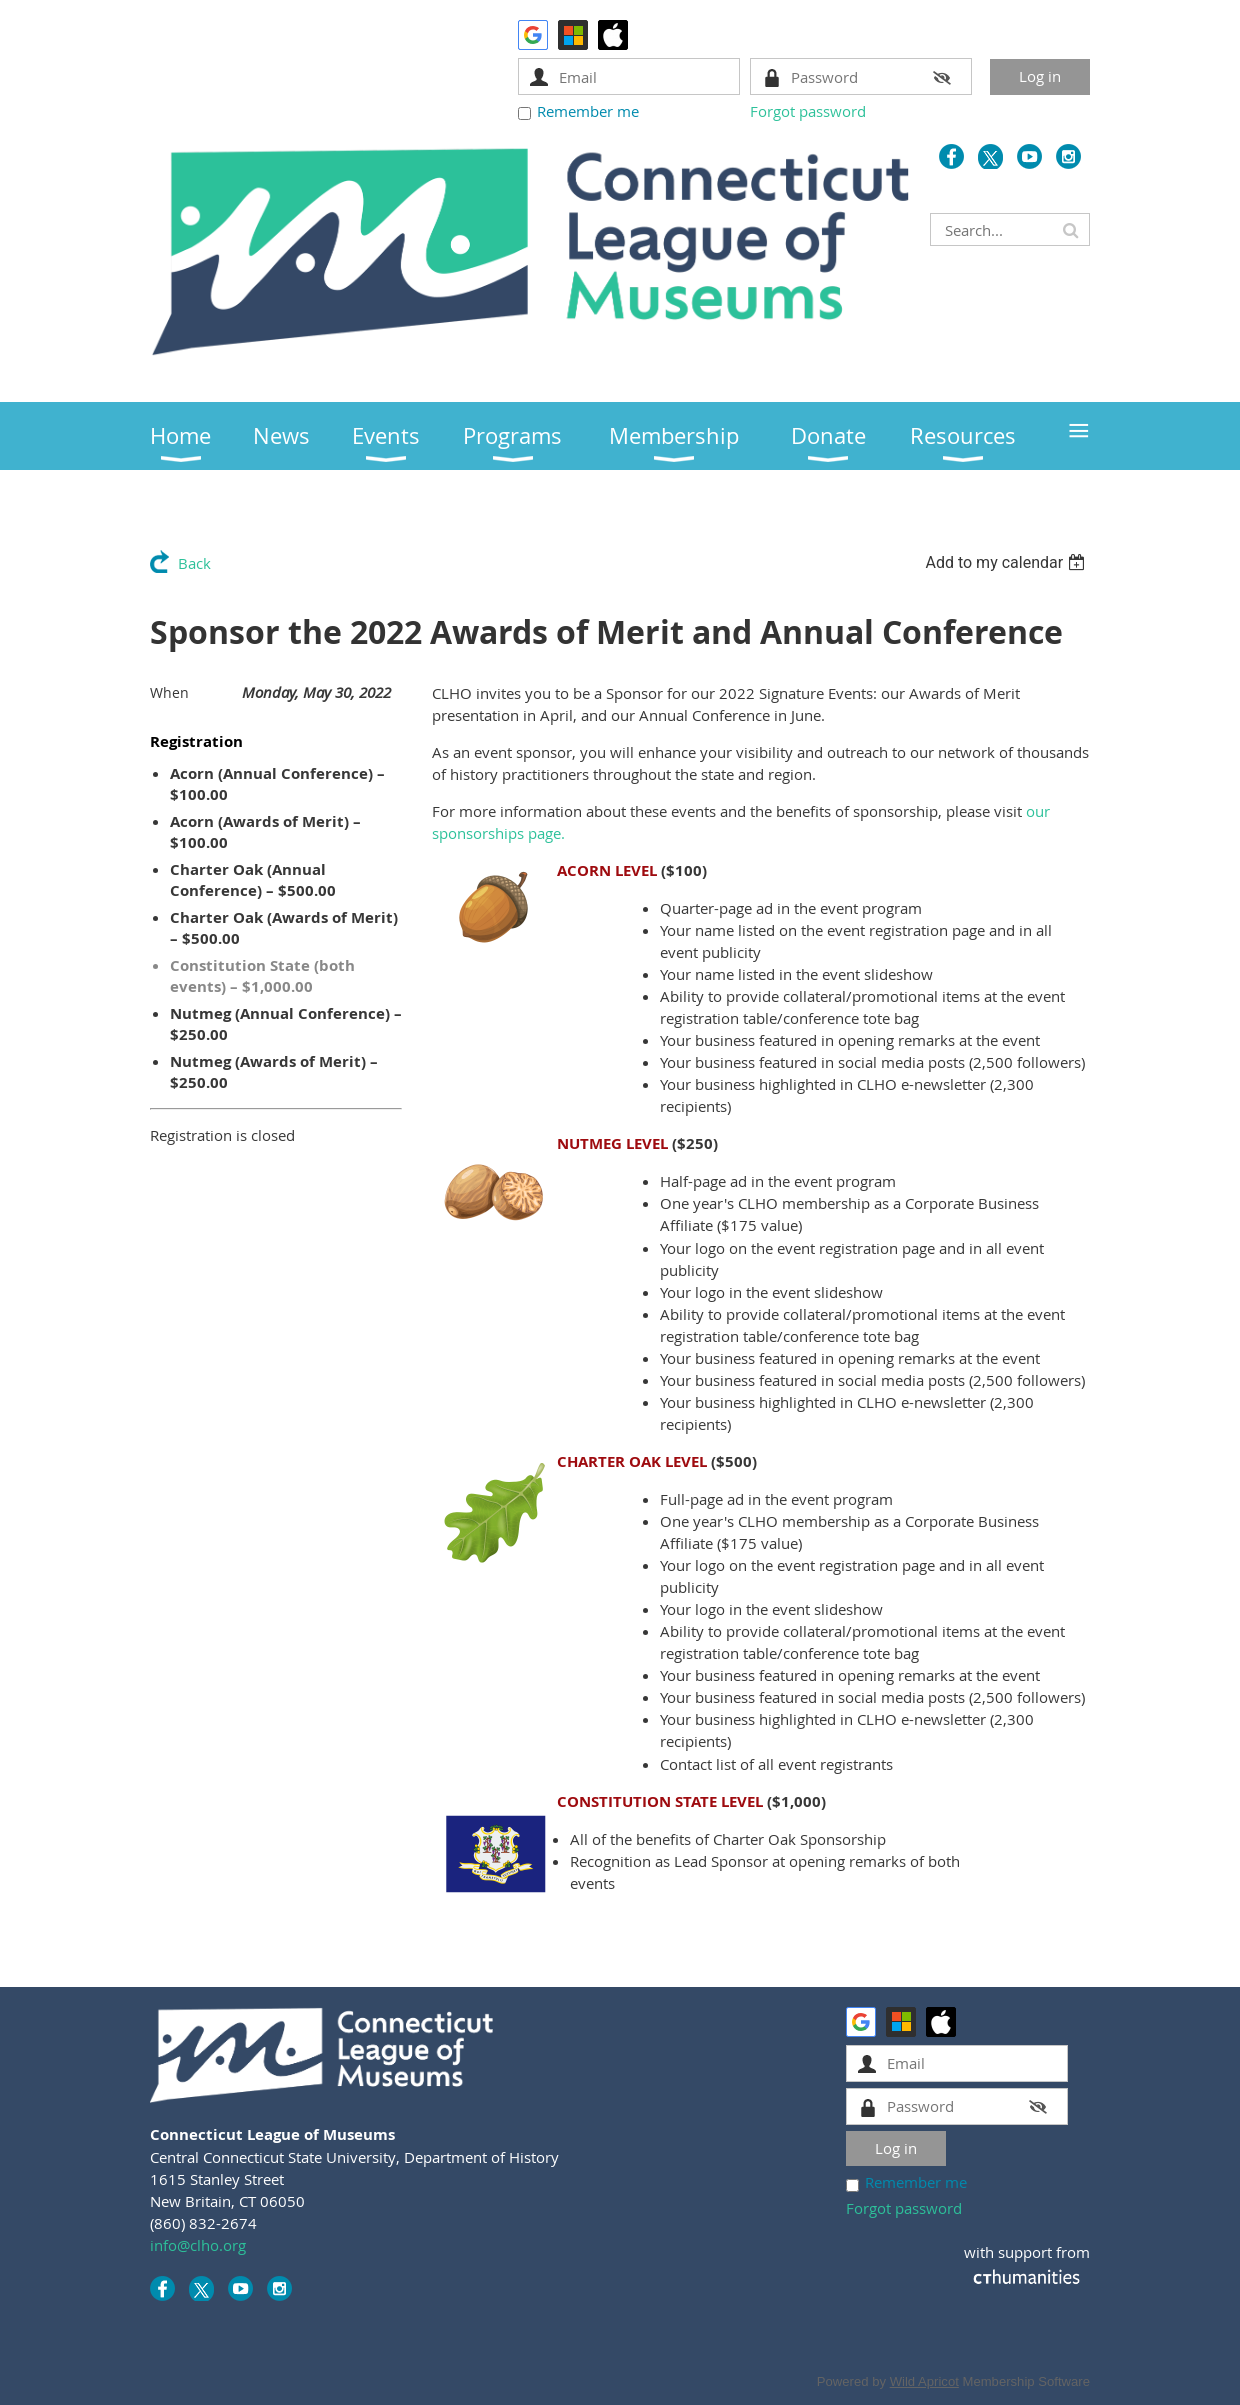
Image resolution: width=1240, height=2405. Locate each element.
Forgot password (808, 111)
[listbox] (1007, 562)
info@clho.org (198, 2245)
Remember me (588, 111)
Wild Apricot (924, 2381)
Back (194, 563)
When (169, 692)
